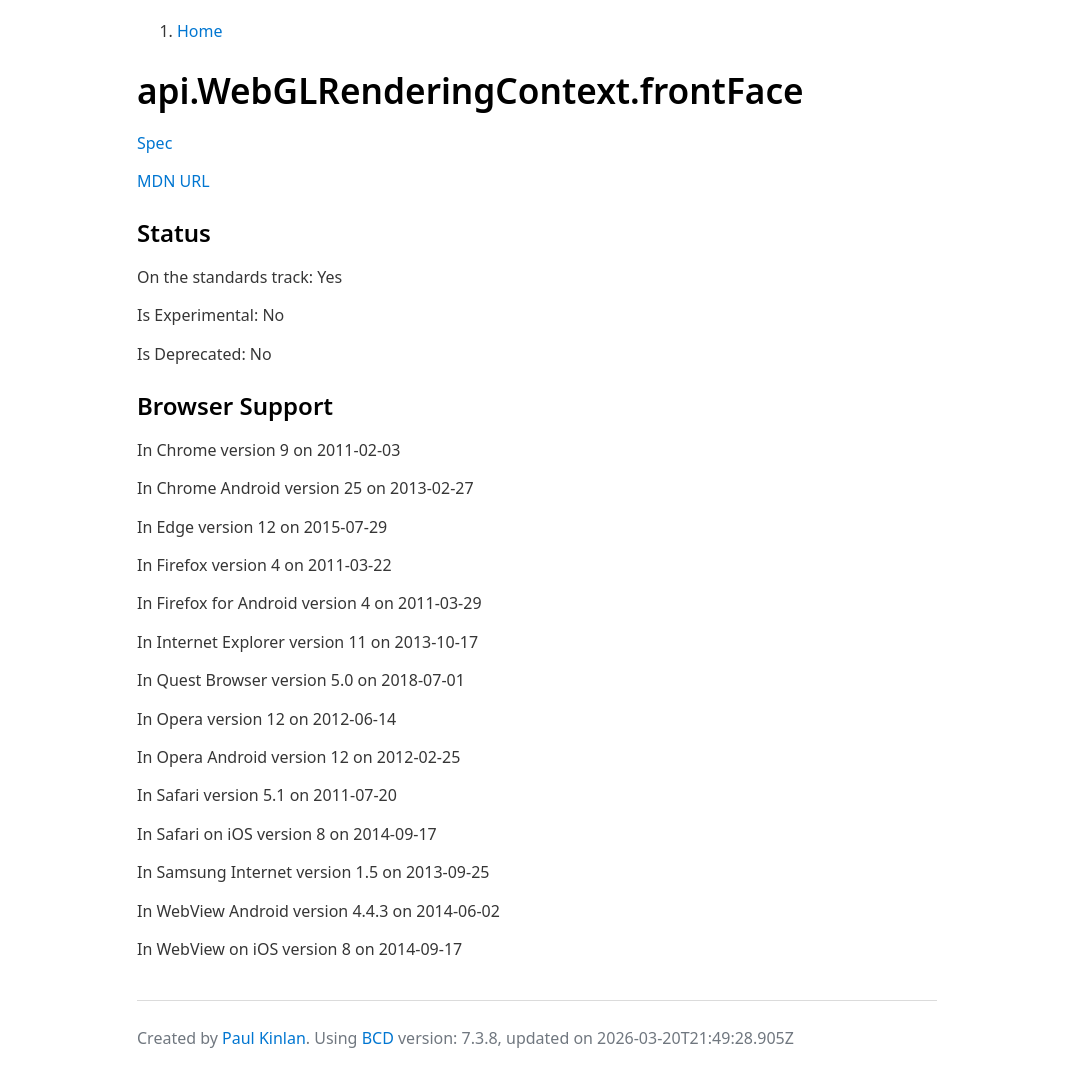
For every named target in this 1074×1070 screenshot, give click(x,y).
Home (200, 31)
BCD (378, 1038)
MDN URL (173, 181)
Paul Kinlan (264, 1038)
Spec (154, 143)
